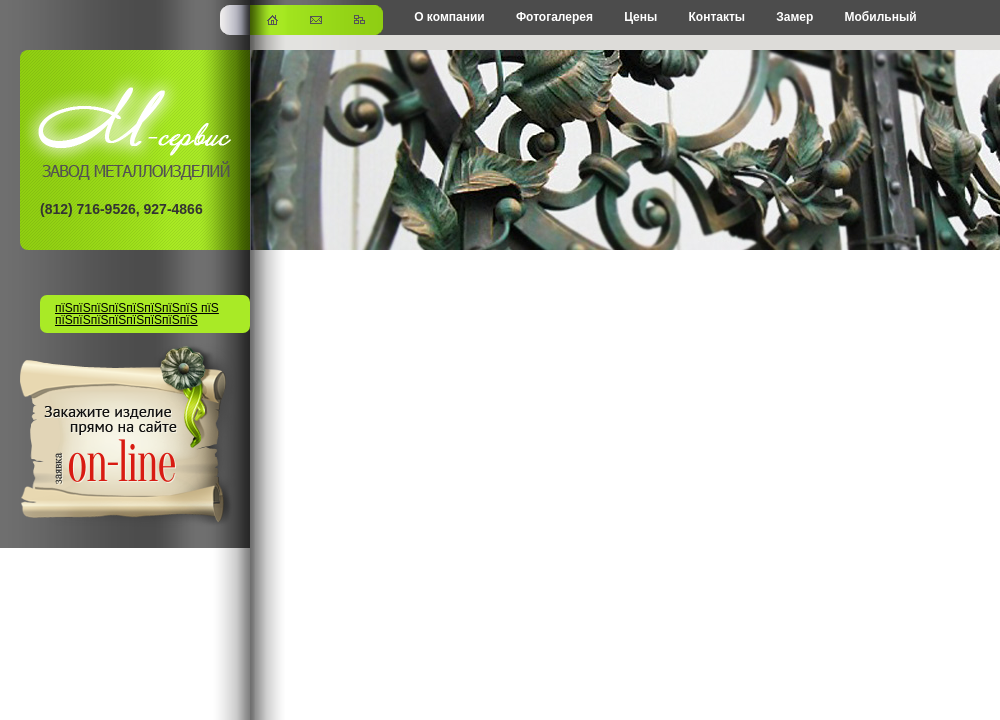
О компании (449, 17)
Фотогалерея (554, 17)
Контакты (716, 17)
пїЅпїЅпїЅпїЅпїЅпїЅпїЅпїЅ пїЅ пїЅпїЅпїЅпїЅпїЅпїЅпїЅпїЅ (137, 314)
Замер (794, 17)
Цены (640, 17)
